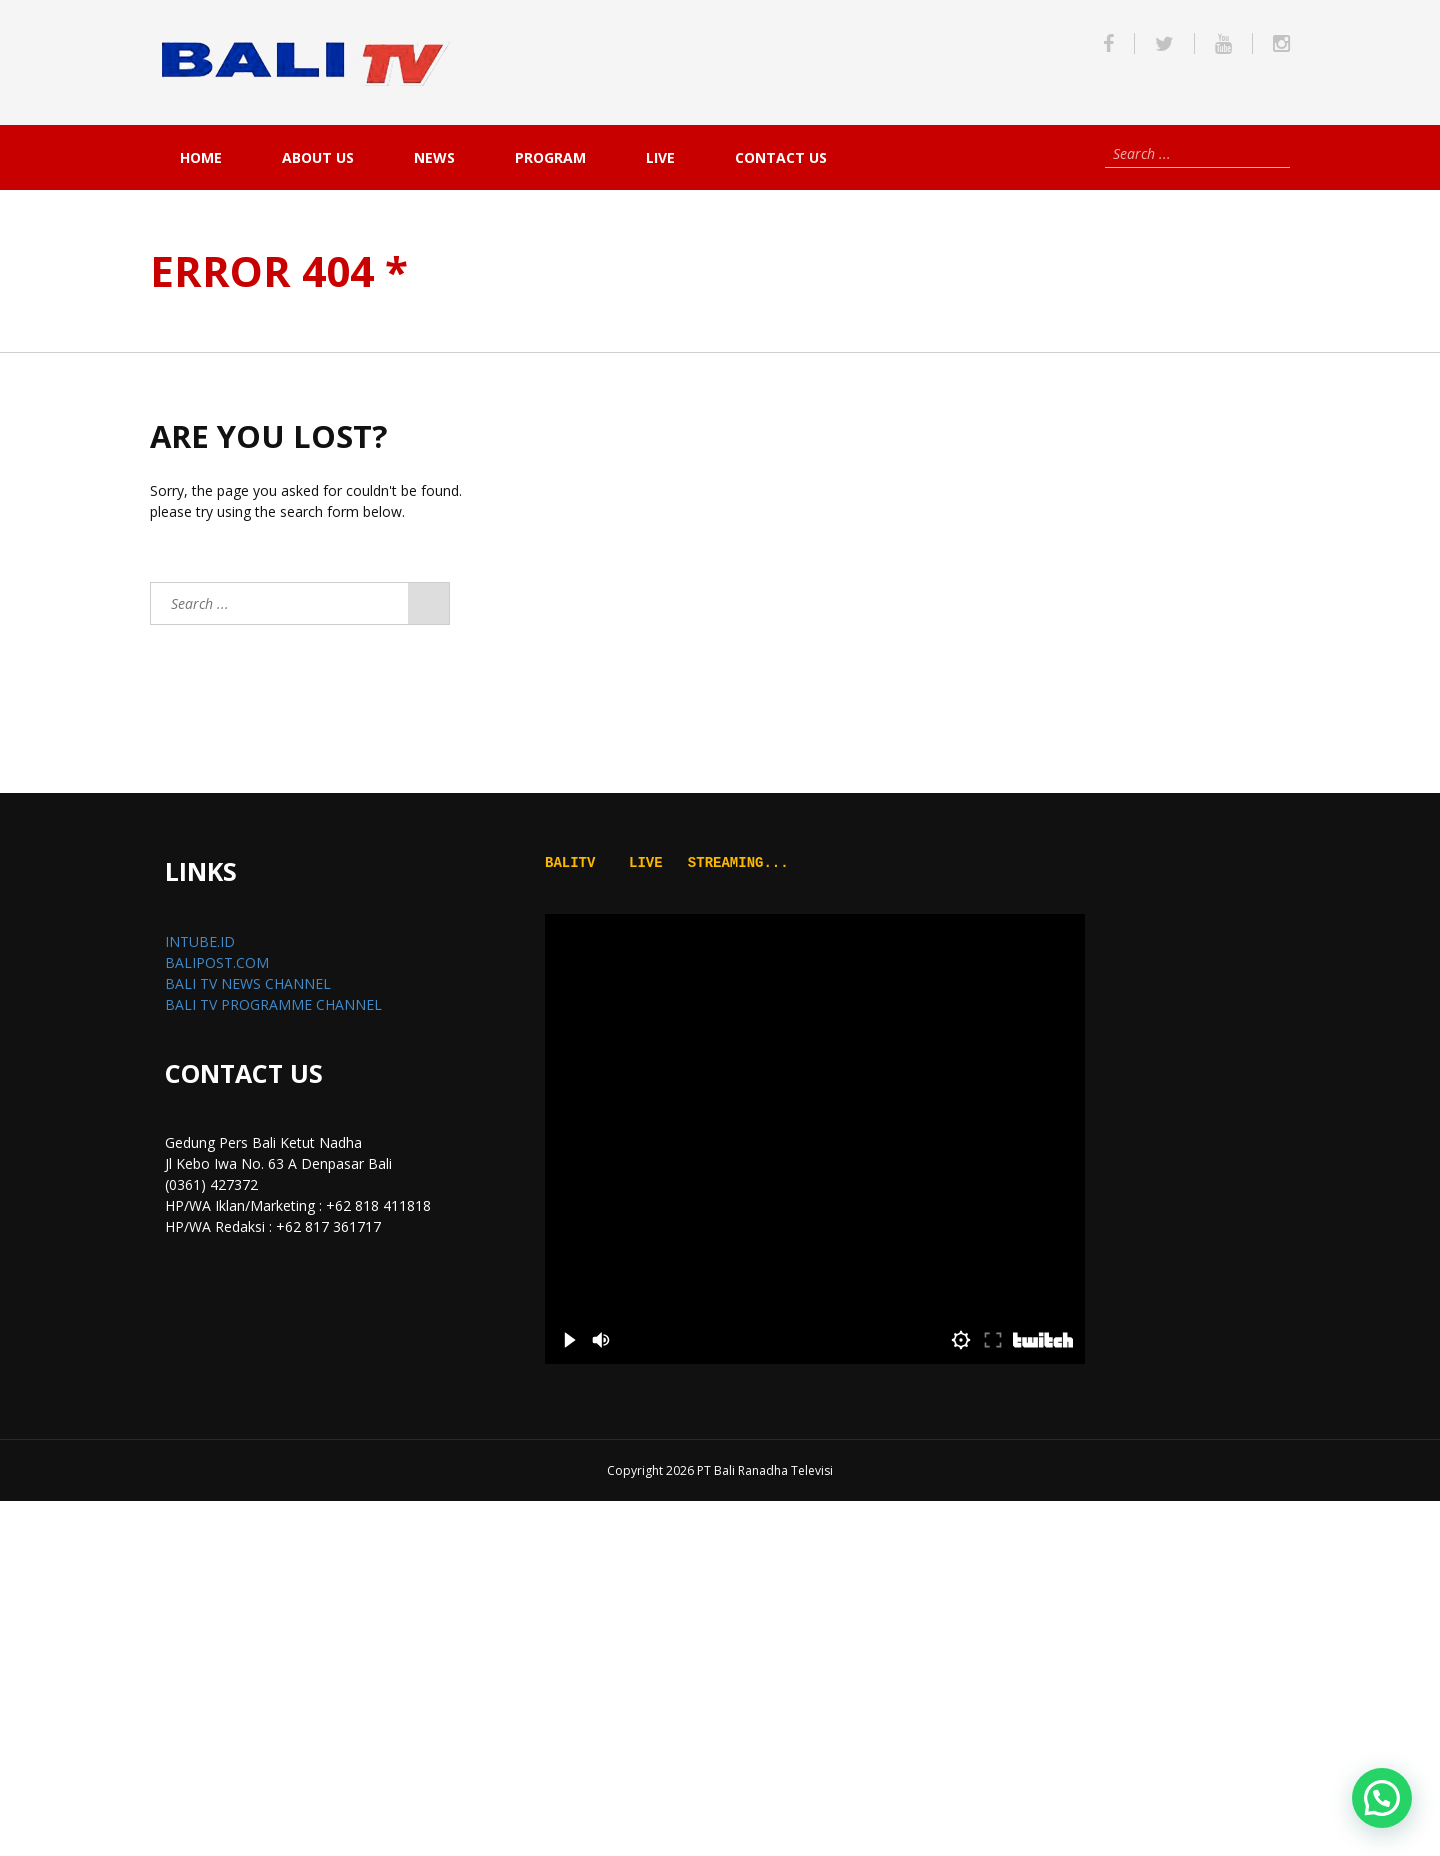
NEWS (434, 157)
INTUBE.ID (200, 941)
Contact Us (781, 157)
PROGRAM (550, 157)
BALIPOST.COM (217, 962)
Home (201, 157)
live (660, 157)
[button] (1382, 1798)
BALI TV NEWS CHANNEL (248, 983)
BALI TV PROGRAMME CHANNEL (273, 1004)
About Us (318, 157)
